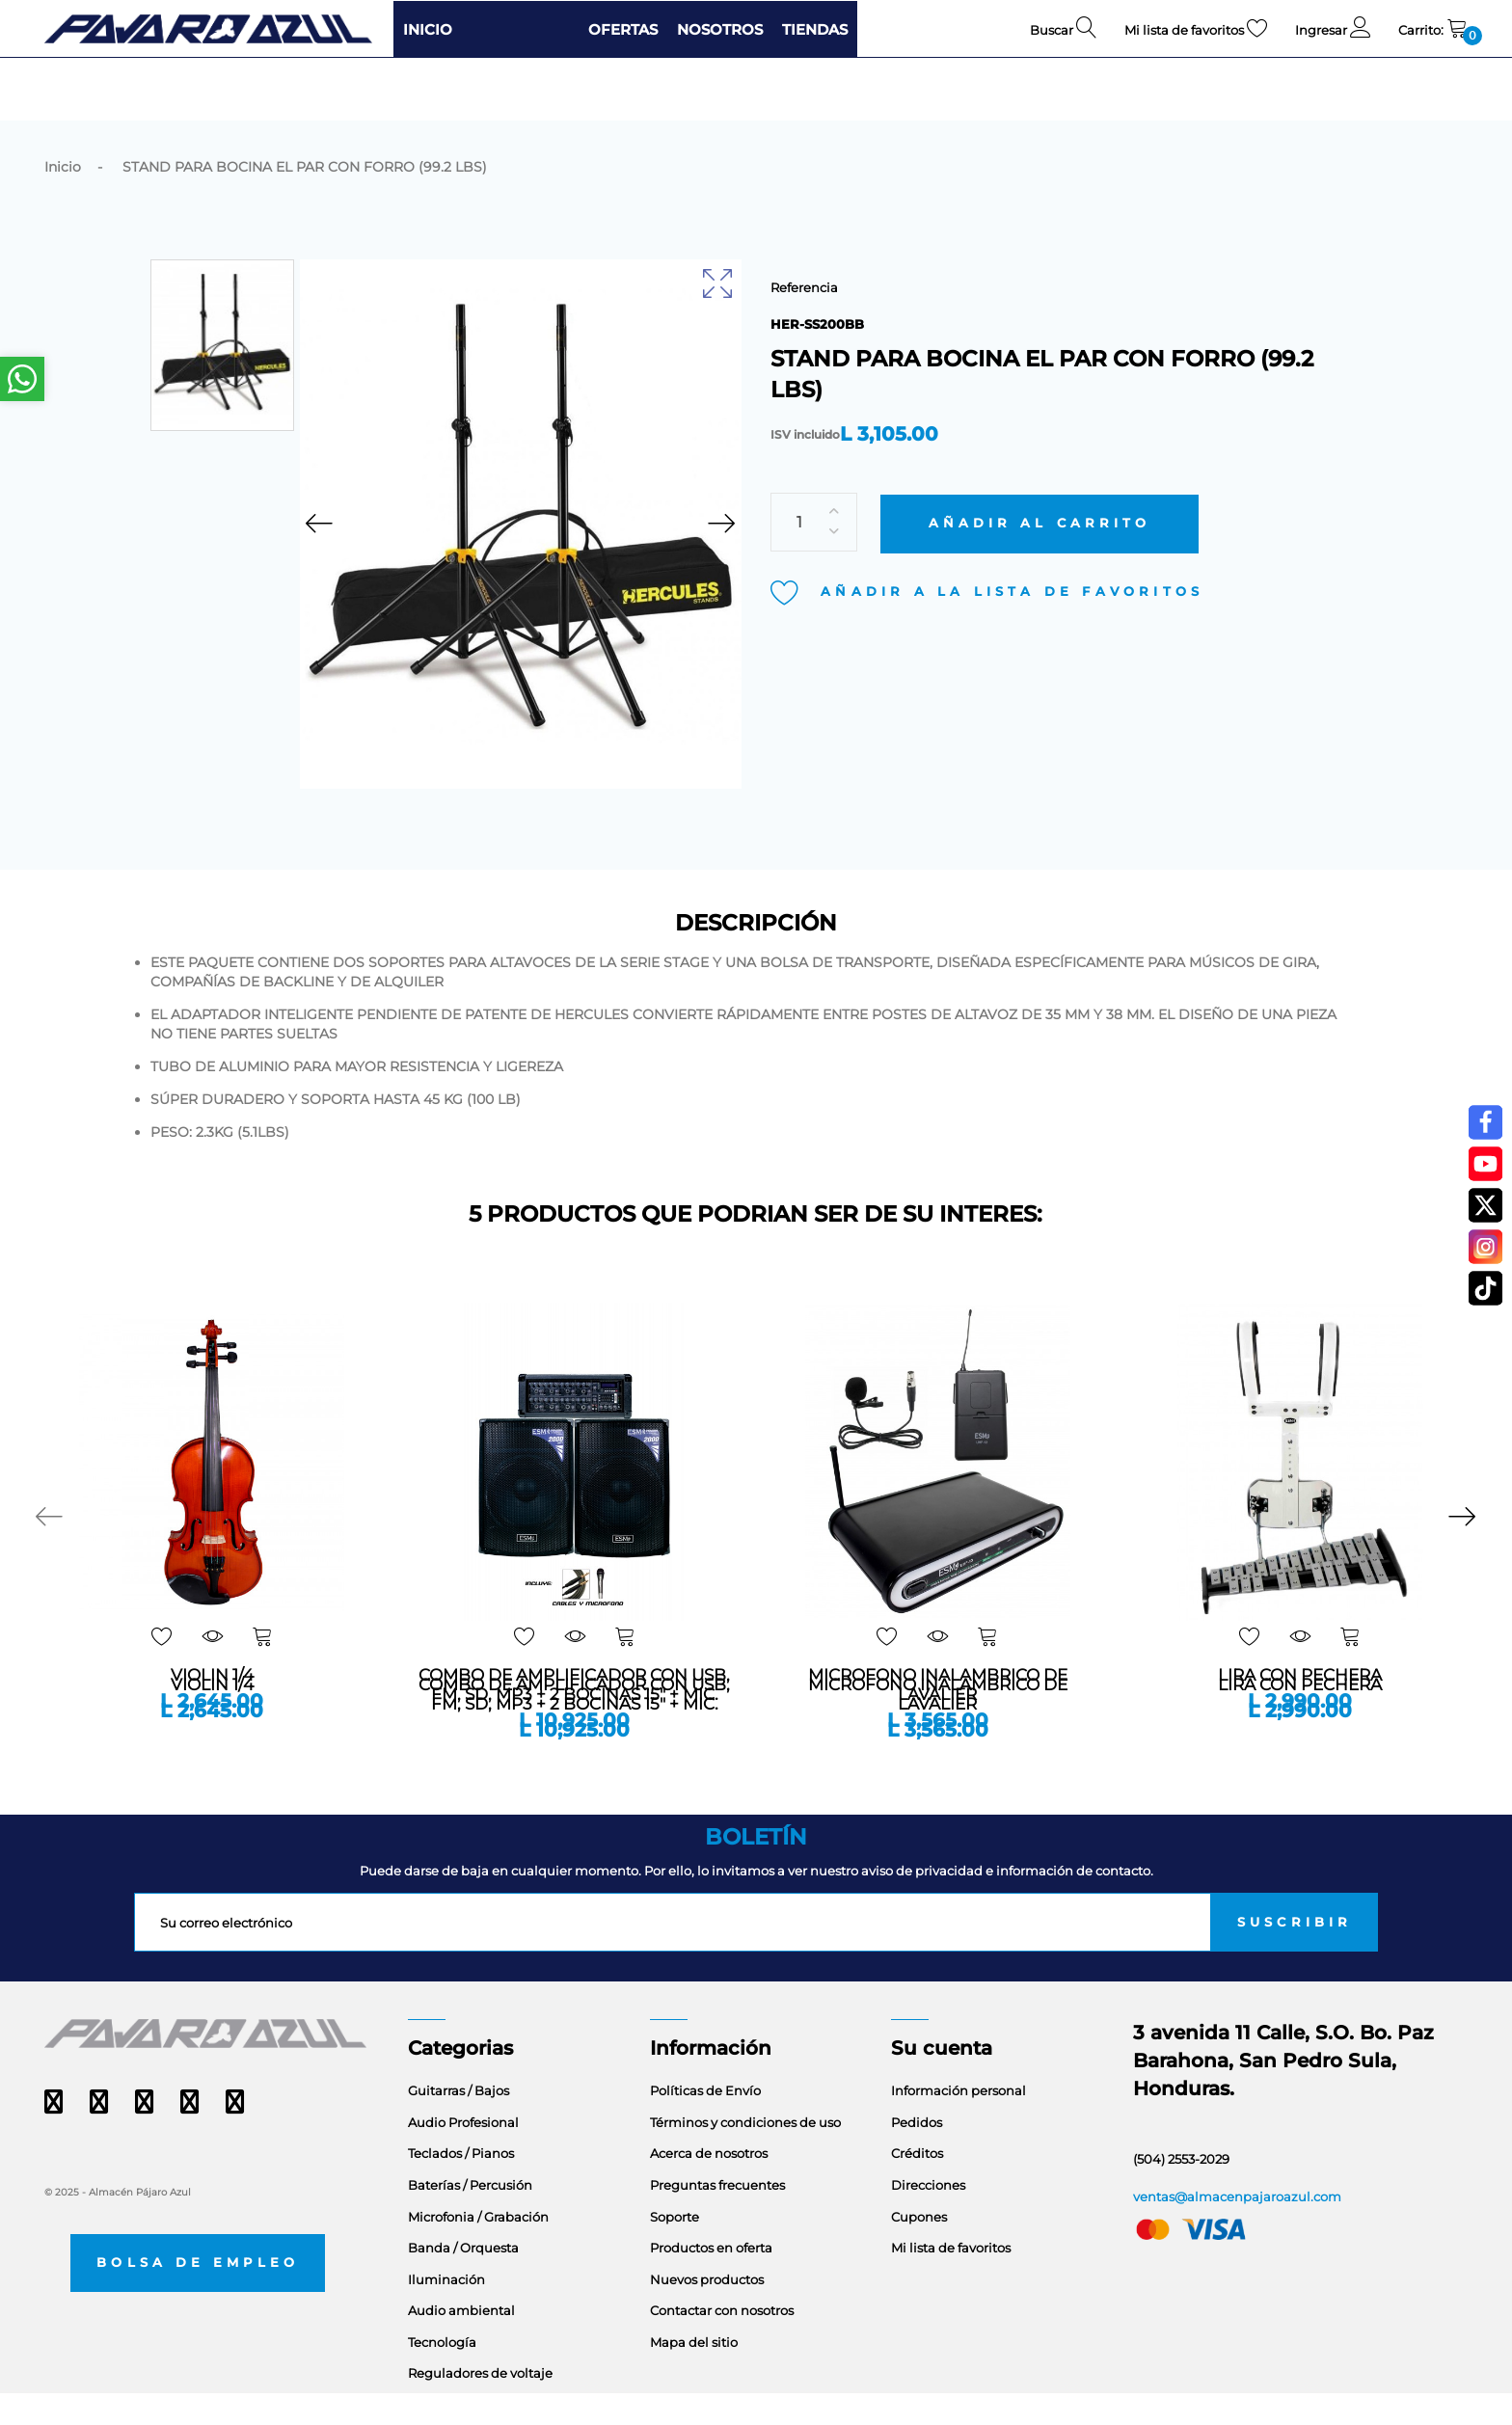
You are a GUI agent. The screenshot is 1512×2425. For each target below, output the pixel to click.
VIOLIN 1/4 (212, 1716)
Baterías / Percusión (470, 2216)
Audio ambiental (461, 2343)
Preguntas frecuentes (717, 2216)
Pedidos (916, 2154)
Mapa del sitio (694, 2374)
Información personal (958, 2123)
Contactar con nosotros (722, 2343)
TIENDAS (815, 29)
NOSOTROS (720, 29)
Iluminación (446, 2311)
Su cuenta (941, 2080)
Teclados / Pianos (461, 2186)
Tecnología (442, 2374)
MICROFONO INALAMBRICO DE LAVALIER (937, 1726)
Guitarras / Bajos (458, 2123)
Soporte (674, 2248)
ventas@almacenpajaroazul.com (1237, 2228)
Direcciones (928, 2216)
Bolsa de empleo (197, 2294)
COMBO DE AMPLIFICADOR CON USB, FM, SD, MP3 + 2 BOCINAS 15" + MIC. (574, 1726)
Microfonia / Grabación (478, 2248)
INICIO (427, 29)
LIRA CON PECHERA (1300, 1716)
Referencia (804, 287)
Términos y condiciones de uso (745, 2154)
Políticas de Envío (705, 2123)
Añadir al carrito (1040, 486)
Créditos (917, 2186)
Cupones (919, 2248)
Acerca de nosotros (709, 2186)
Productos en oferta (711, 2280)
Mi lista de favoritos (951, 2280)
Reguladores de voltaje (480, 2405)
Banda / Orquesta (463, 2280)
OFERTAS (623, 29)
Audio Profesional (463, 2154)
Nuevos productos (707, 2311)
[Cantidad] (813, 485)
